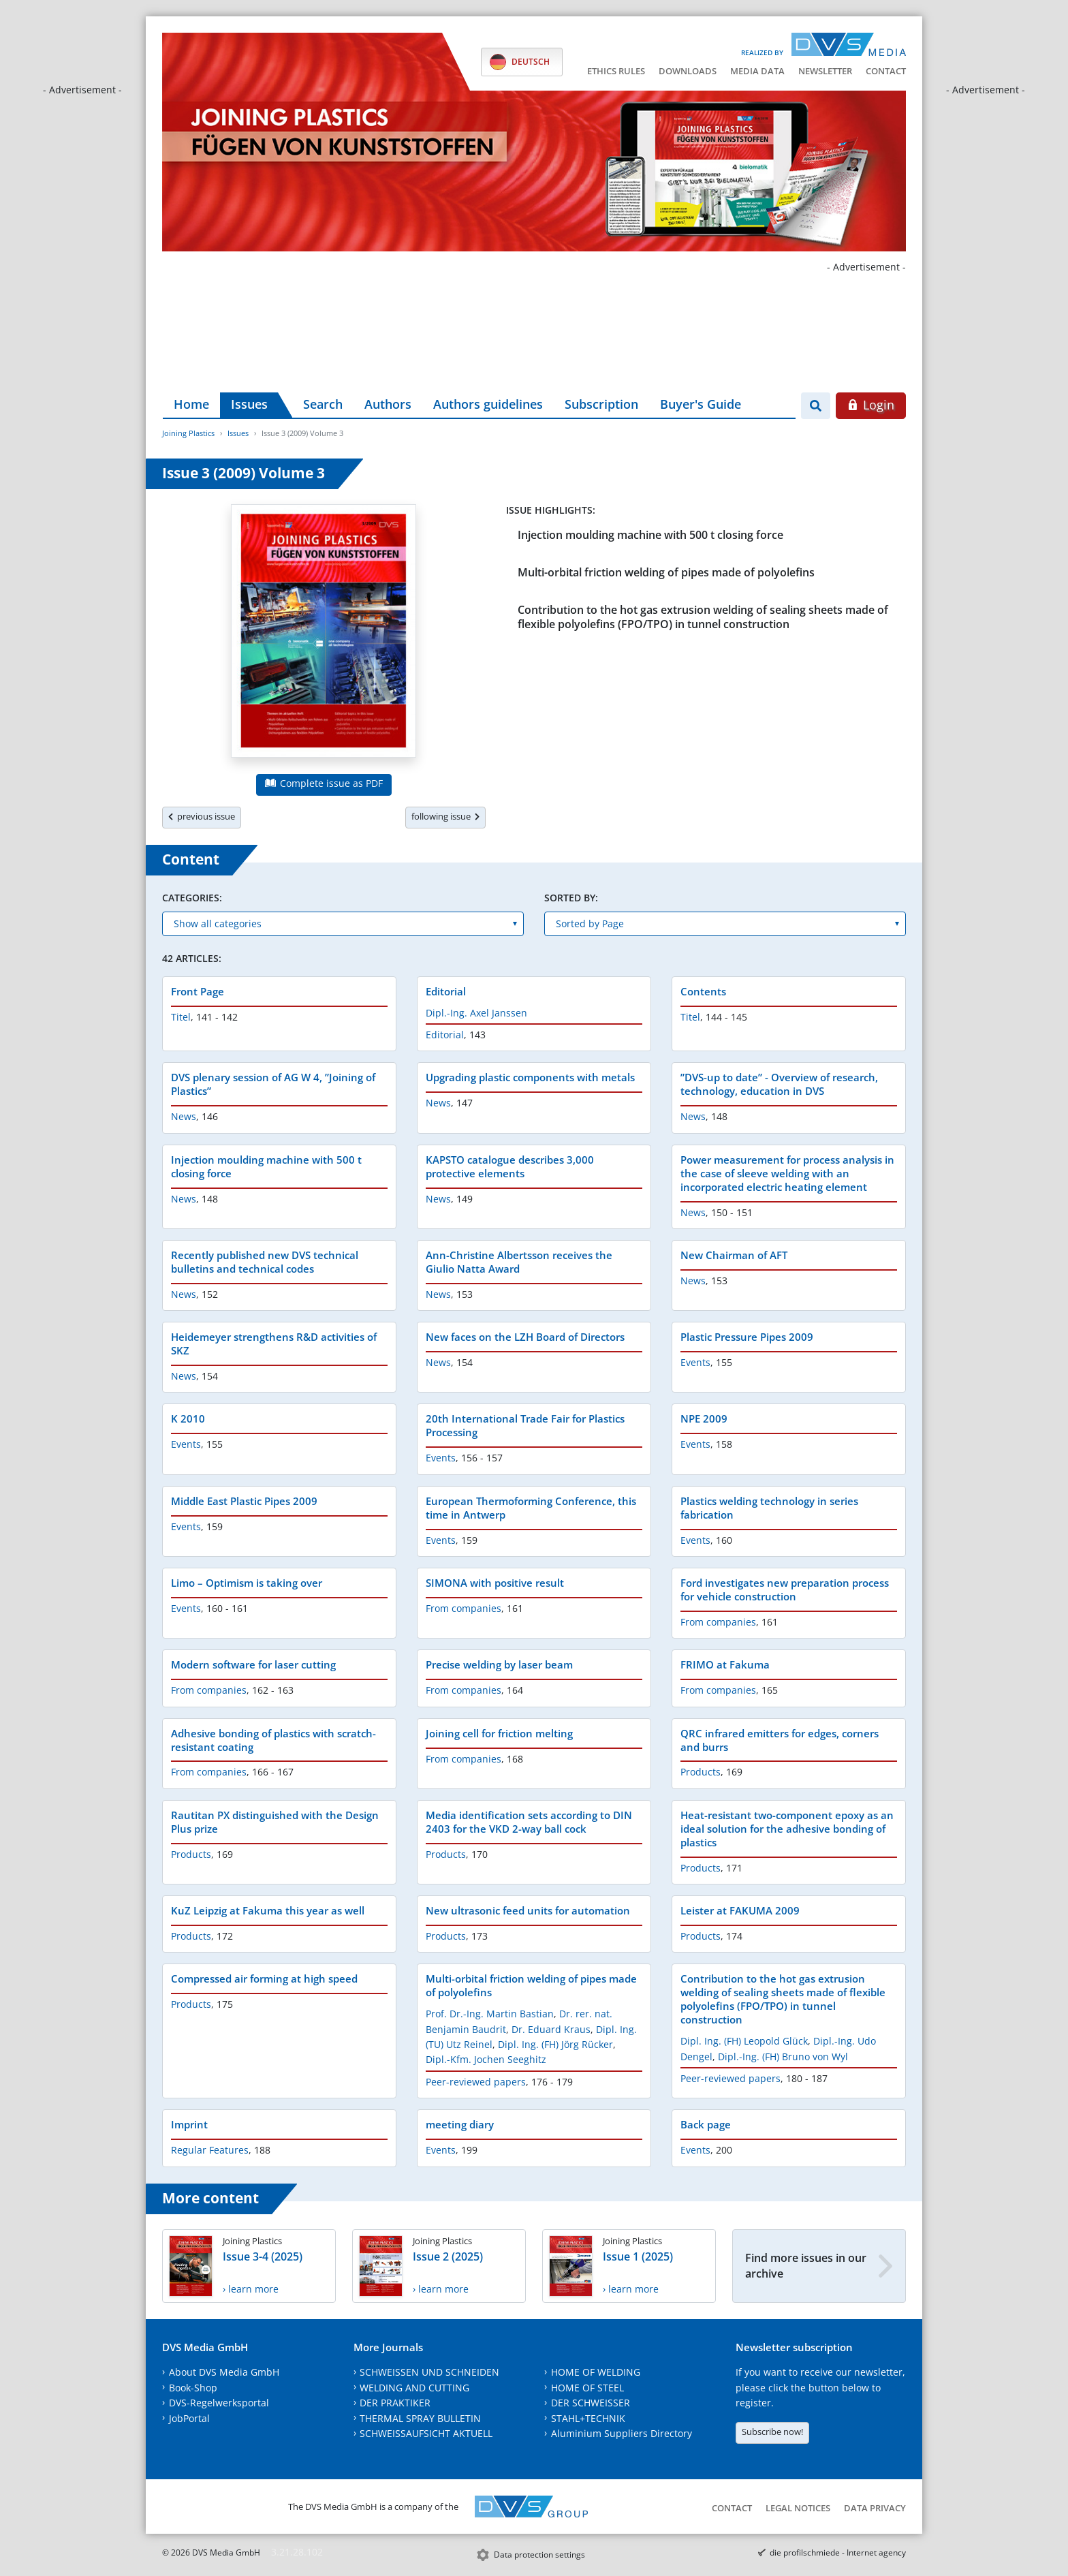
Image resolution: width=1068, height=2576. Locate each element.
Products (700, 1771)
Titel (181, 1016)
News (183, 1116)
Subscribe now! (772, 2431)
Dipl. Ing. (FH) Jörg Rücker (555, 2044)
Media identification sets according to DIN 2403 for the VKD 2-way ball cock (529, 1821)
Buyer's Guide (700, 404)
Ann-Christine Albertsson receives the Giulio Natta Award (519, 1261)
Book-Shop (193, 2387)
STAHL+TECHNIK (588, 2418)
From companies (463, 1608)
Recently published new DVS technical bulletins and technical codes (264, 1261)
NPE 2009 (703, 1418)
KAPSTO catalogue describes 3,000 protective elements (510, 1166)
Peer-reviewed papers (476, 2081)
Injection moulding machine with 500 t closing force (650, 534)
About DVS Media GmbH (224, 2371)
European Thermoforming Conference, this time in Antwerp (531, 1507)
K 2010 (188, 1418)
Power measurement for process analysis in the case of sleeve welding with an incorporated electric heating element (787, 1173)
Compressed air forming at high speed (264, 1978)
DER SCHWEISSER (590, 2402)
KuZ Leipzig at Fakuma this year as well (267, 1910)
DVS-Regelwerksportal (219, 2402)
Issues (249, 404)
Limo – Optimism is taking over (246, 1582)
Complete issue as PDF (324, 783)
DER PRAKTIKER (395, 2402)
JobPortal (189, 2418)
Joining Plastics (188, 433)
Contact (886, 71)
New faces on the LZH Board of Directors (525, 1337)
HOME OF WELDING (595, 2371)
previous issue (201, 816)
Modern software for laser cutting (253, 1664)
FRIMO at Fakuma (725, 1664)
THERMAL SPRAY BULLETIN (420, 2418)
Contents (703, 991)
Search (323, 404)
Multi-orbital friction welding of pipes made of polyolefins (666, 572)
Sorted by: (571, 897)
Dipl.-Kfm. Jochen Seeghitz (486, 2059)
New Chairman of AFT (733, 1255)
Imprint (189, 2124)
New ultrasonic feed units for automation (528, 1910)
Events (695, 1362)
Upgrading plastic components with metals (530, 1077)
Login (870, 405)
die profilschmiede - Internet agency (838, 2552)
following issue (445, 816)
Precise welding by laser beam (499, 1664)
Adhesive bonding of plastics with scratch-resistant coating (273, 1740)
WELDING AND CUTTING (414, 2387)
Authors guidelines (488, 404)
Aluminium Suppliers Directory (621, 2433)
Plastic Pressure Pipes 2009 (746, 1337)
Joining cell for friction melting (499, 1733)
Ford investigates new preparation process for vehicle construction (784, 1589)
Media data (757, 71)
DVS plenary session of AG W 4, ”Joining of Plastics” (273, 1084)
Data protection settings (539, 2554)
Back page (705, 2124)
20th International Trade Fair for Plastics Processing (525, 1425)
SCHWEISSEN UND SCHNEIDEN (429, 2371)
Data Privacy (875, 2508)
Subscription (601, 404)
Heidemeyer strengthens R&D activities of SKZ (274, 1343)
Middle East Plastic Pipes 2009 (244, 1501)
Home (191, 404)
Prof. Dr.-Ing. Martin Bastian (490, 2013)
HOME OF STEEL (587, 2387)
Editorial (446, 991)
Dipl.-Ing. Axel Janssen (476, 1012)
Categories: (192, 897)
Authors (387, 404)
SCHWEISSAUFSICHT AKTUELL (426, 2433)
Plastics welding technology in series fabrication (769, 1507)
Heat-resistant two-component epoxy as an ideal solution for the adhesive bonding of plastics (787, 1828)
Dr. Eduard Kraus (551, 2029)
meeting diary (460, 2124)
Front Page (197, 991)
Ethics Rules (616, 71)
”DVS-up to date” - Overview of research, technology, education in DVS (779, 1084)
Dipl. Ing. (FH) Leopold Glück (744, 2040)
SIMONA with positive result (495, 1582)
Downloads (688, 71)
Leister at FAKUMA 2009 (740, 1910)
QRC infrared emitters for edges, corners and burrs (779, 1740)
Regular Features (210, 2149)
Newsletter (825, 71)
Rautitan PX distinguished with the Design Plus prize (275, 1821)
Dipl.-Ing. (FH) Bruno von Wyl (783, 2056)
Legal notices (798, 2508)
